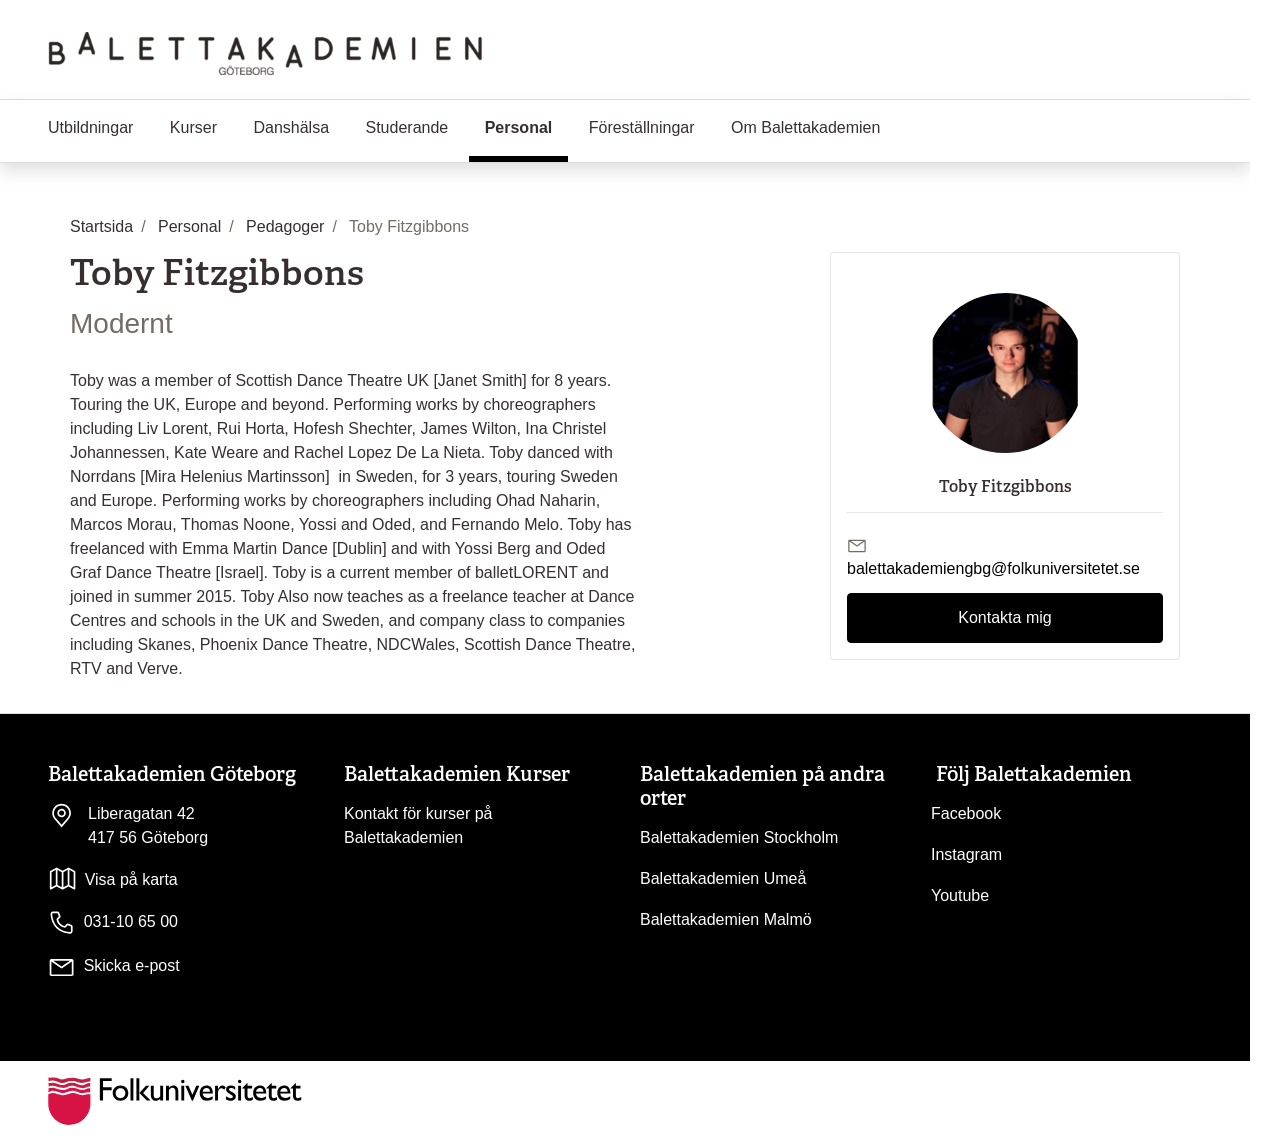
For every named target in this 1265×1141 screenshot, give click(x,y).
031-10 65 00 (113, 922)
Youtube (960, 895)
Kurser (193, 127)
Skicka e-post (132, 965)
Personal (527, 126)
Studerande (406, 127)
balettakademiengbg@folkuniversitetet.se (993, 568)
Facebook (966, 813)
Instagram (966, 854)
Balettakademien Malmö (726, 919)
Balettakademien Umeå (723, 878)
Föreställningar (642, 127)
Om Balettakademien (805, 127)
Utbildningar (90, 127)
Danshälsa (291, 127)
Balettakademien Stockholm (739, 837)
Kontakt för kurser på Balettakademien (418, 825)
